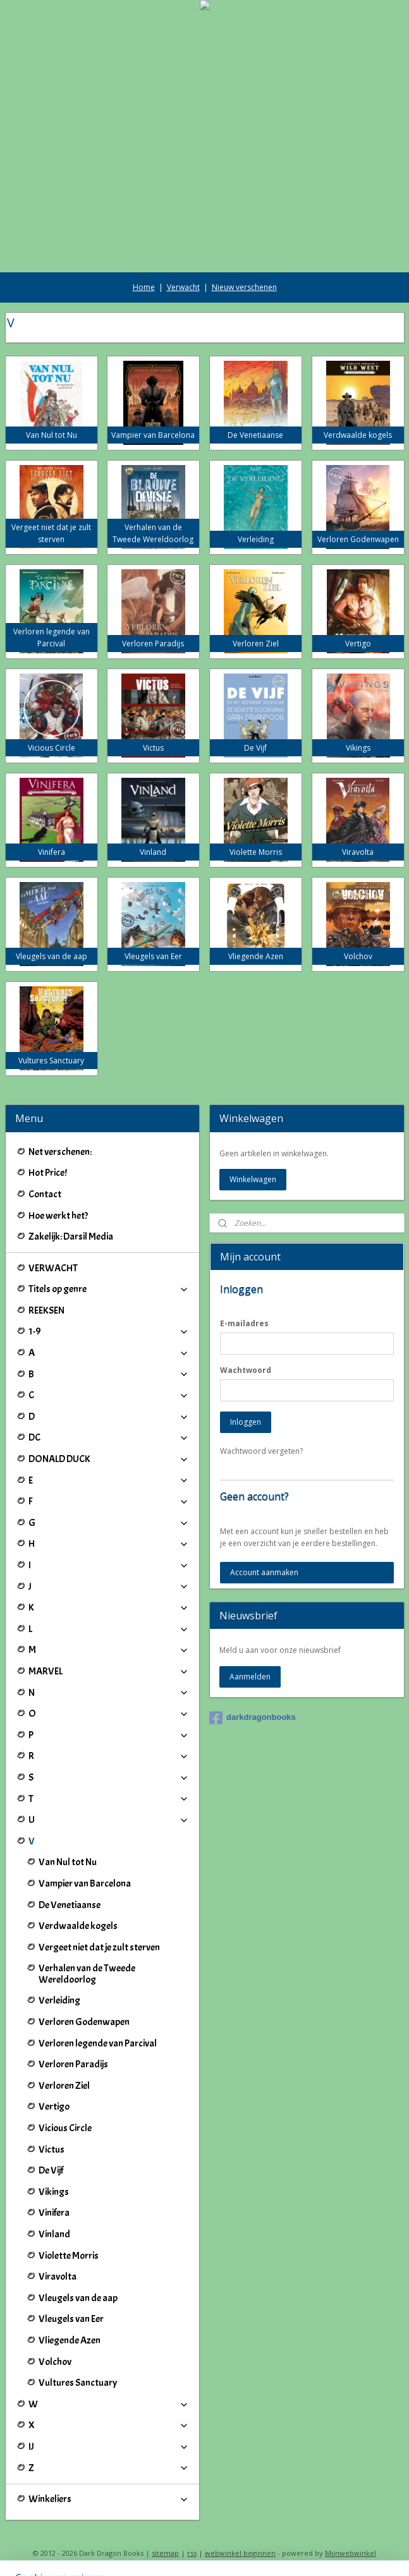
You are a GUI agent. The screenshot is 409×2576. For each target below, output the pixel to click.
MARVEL (109, 1671)
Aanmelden (250, 1676)
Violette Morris (69, 2255)
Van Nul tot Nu (68, 1862)
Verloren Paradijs (73, 2064)
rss (192, 2553)
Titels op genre (109, 1289)
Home (144, 287)
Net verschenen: (60, 1152)
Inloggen (245, 1422)
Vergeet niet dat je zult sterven (99, 1947)
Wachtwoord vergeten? (261, 1451)
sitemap (165, 2553)
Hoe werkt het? (58, 1215)
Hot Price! (47, 1172)
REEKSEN (46, 1310)
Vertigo (54, 2106)
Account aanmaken (264, 1572)
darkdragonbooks (252, 1718)
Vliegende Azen (70, 2340)
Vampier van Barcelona (85, 1883)
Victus (51, 2149)
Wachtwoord (245, 1370)
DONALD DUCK (109, 1459)
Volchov (55, 2361)
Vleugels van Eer (71, 2319)
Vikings (54, 2192)
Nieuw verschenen (244, 287)
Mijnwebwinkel (350, 2553)
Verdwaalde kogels (78, 1926)
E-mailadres (244, 1323)
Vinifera (54, 2212)
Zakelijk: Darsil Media (70, 1236)
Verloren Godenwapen (84, 2022)
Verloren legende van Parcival (98, 2043)
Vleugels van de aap (78, 2298)
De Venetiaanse (70, 1905)
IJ (109, 2446)
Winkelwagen (252, 1179)
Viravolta (57, 2276)
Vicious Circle (65, 2128)
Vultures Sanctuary (78, 2382)
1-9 (109, 1331)
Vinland (54, 2234)
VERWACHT (53, 1268)
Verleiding (59, 2000)
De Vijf (51, 2170)
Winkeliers (109, 2499)
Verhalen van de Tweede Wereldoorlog (87, 1974)
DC (109, 1437)
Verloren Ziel (64, 2085)
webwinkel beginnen (240, 2553)
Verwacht (183, 287)
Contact (44, 1194)
